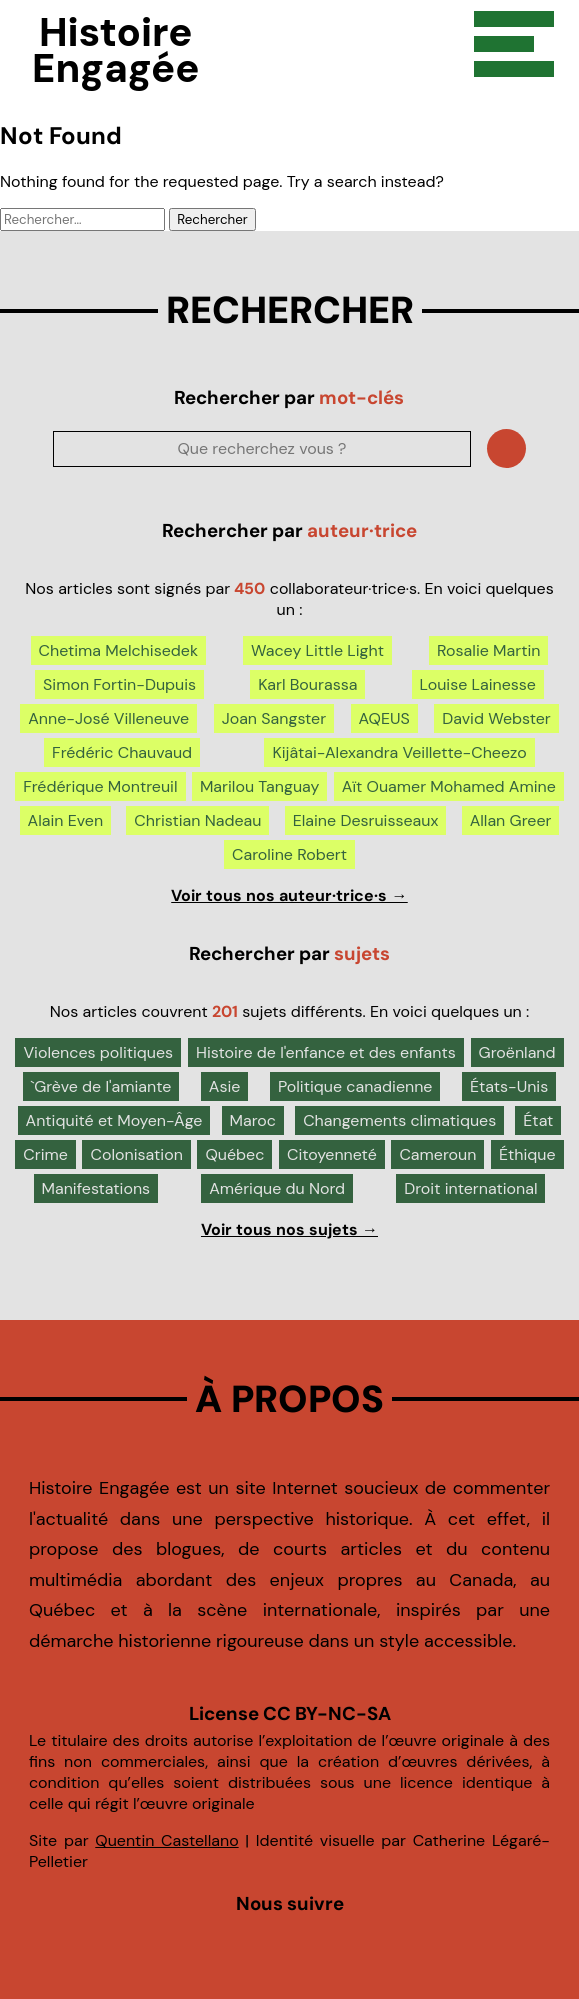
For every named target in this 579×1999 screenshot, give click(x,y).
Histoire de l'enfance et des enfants (326, 1052)
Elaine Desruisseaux (366, 820)
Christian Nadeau (197, 820)
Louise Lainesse (478, 684)
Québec (234, 1154)
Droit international (470, 1188)
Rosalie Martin (488, 650)
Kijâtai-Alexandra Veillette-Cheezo (399, 752)
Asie (225, 1086)
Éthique (527, 1154)
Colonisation (136, 1154)
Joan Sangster (274, 718)
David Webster (496, 718)
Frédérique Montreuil (100, 786)
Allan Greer (511, 820)
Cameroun (437, 1154)
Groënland (517, 1052)
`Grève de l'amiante (101, 1086)
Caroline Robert (289, 854)
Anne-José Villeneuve (108, 718)
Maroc (253, 1120)
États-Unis (509, 1086)
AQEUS (384, 718)
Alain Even (66, 820)
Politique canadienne (355, 1086)
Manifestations (96, 1188)
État (538, 1120)
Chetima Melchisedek (118, 650)
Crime (45, 1154)
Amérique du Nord (277, 1188)
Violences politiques (98, 1052)
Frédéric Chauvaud (122, 752)
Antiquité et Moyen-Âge (114, 1120)
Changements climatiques (399, 1120)
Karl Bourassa (307, 684)
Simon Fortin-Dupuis (119, 684)
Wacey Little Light (317, 650)
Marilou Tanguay (260, 786)
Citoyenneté (332, 1154)
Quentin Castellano (166, 1840)
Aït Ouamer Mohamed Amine (449, 786)
